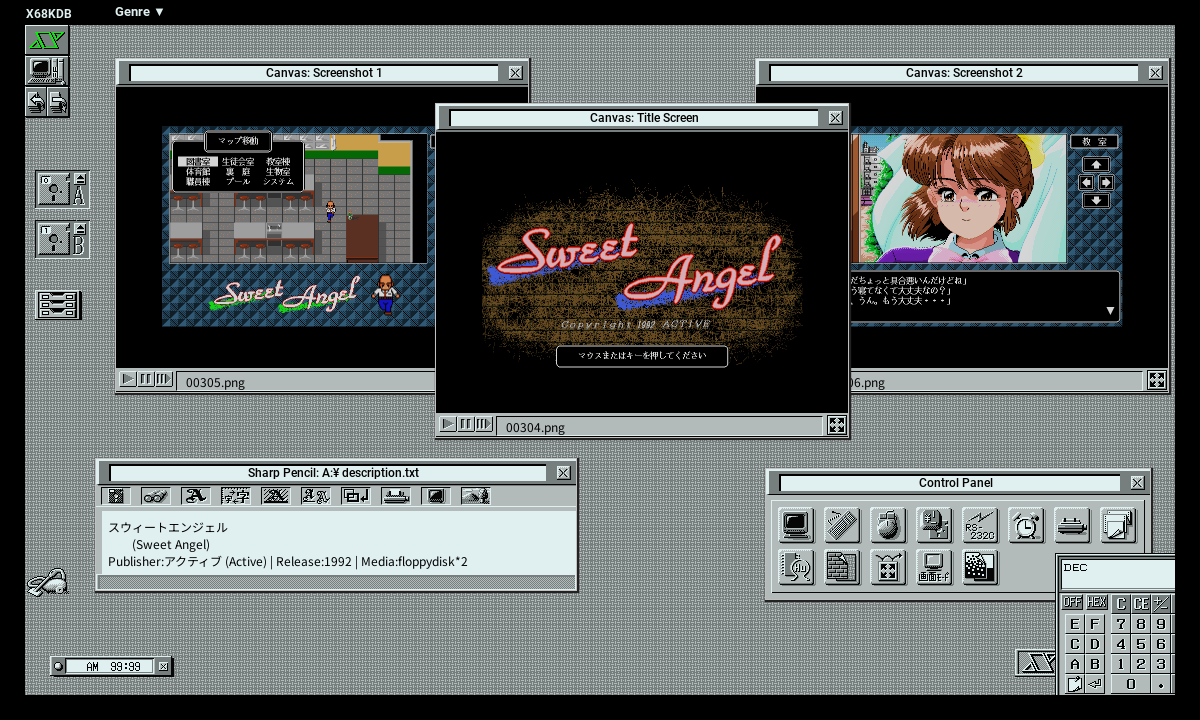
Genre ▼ (140, 11)
